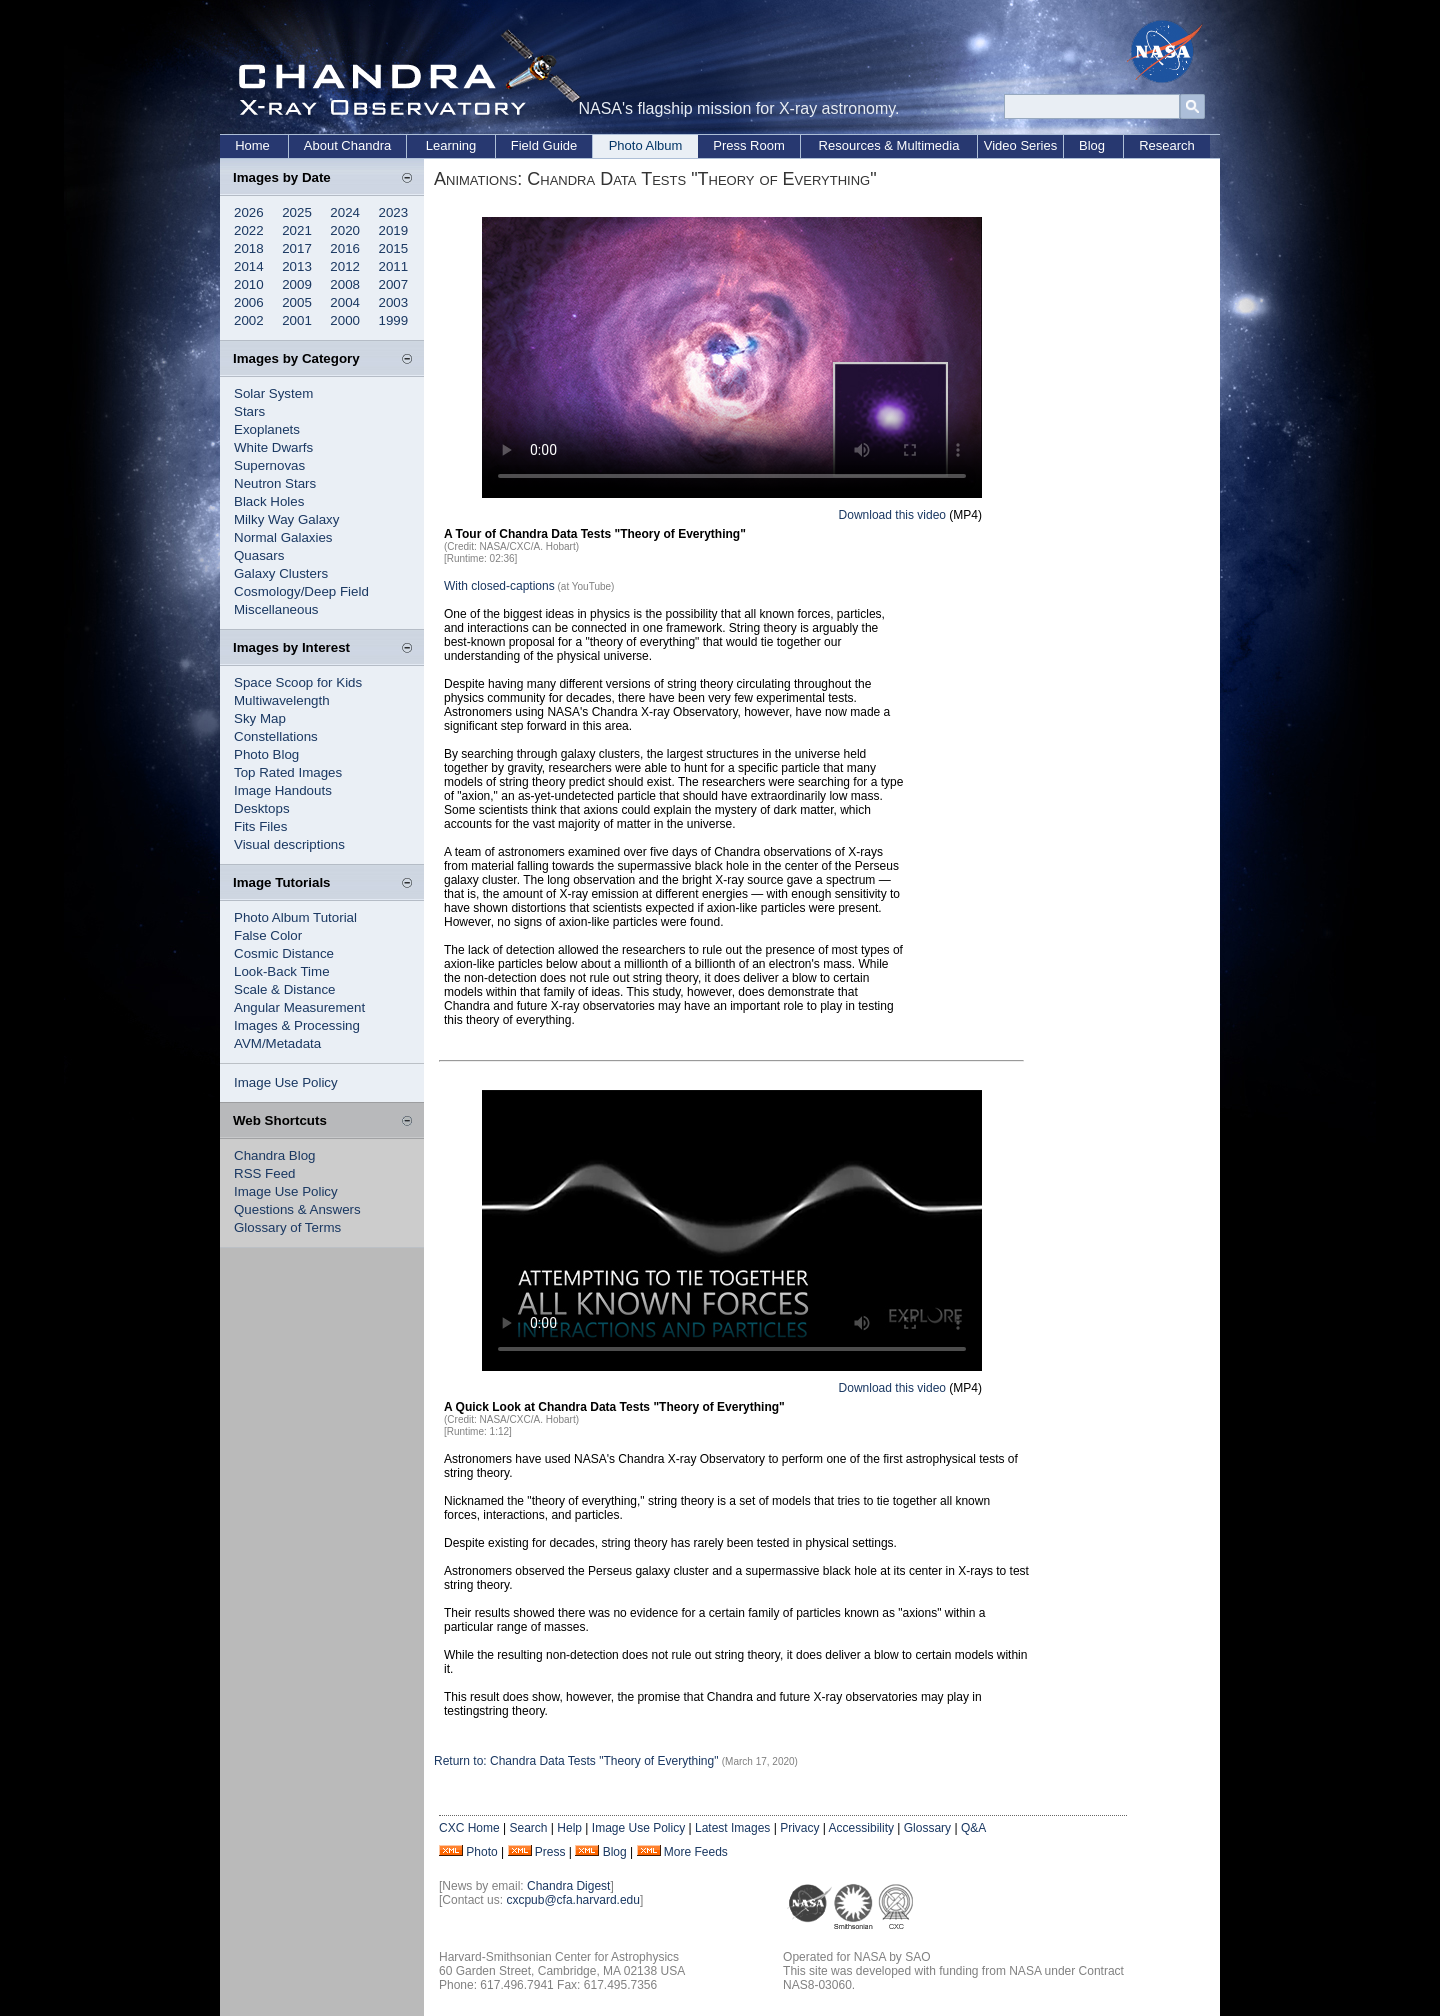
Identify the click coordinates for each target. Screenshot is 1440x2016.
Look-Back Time (282, 971)
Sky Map (260, 718)
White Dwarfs (273, 447)
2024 (345, 212)
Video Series (1020, 145)
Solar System (273, 393)
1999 (394, 320)
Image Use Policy (286, 1082)
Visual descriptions (289, 844)
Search (528, 1828)
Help (569, 1828)
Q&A (973, 1828)
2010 (249, 284)
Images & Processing (297, 1025)
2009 (297, 284)
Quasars (259, 555)
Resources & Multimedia (889, 145)
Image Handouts (283, 790)
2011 (394, 266)
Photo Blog (266, 754)
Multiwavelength (282, 700)
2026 (249, 212)
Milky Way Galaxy (286, 519)
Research (1167, 145)
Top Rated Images (288, 772)
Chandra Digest (568, 1886)
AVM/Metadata (277, 1043)
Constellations (276, 736)
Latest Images (732, 1828)
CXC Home (469, 1828)
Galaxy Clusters (281, 573)
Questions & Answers (297, 1209)
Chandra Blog (275, 1155)
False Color (268, 935)
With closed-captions (499, 586)
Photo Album (646, 145)
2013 (297, 266)
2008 (345, 284)
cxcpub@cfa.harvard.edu (573, 1900)
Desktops (262, 808)
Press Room (749, 145)
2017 (297, 248)
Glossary (927, 1828)
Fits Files (260, 826)
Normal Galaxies (283, 537)
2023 (394, 212)
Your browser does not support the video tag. (732, 357)
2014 (249, 266)
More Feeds (696, 1852)
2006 (249, 302)
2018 (249, 248)
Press (550, 1852)
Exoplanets (267, 429)
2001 (297, 320)
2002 (249, 320)
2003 (394, 302)
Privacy (799, 1828)
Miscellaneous (276, 609)
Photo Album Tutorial (295, 917)
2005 (297, 302)
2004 (345, 302)
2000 (345, 320)
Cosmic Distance (284, 953)
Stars (249, 411)
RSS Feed (265, 1173)
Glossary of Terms (287, 1227)
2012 (345, 266)
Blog (1092, 145)
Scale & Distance (285, 989)
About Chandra (347, 145)
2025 (297, 212)
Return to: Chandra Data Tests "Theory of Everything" (578, 1761)
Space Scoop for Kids (298, 682)
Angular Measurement (299, 1007)
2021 (297, 230)
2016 (345, 248)
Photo (481, 1852)
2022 (249, 230)
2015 (394, 248)
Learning (451, 145)
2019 (394, 230)
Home (252, 145)
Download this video (892, 515)
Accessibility (861, 1828)
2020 (345, 230)
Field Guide (544, 145)
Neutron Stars (275, 483)
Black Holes (269, 501)
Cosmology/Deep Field (301, 591)
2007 (394, 284)
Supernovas (269, 465)
